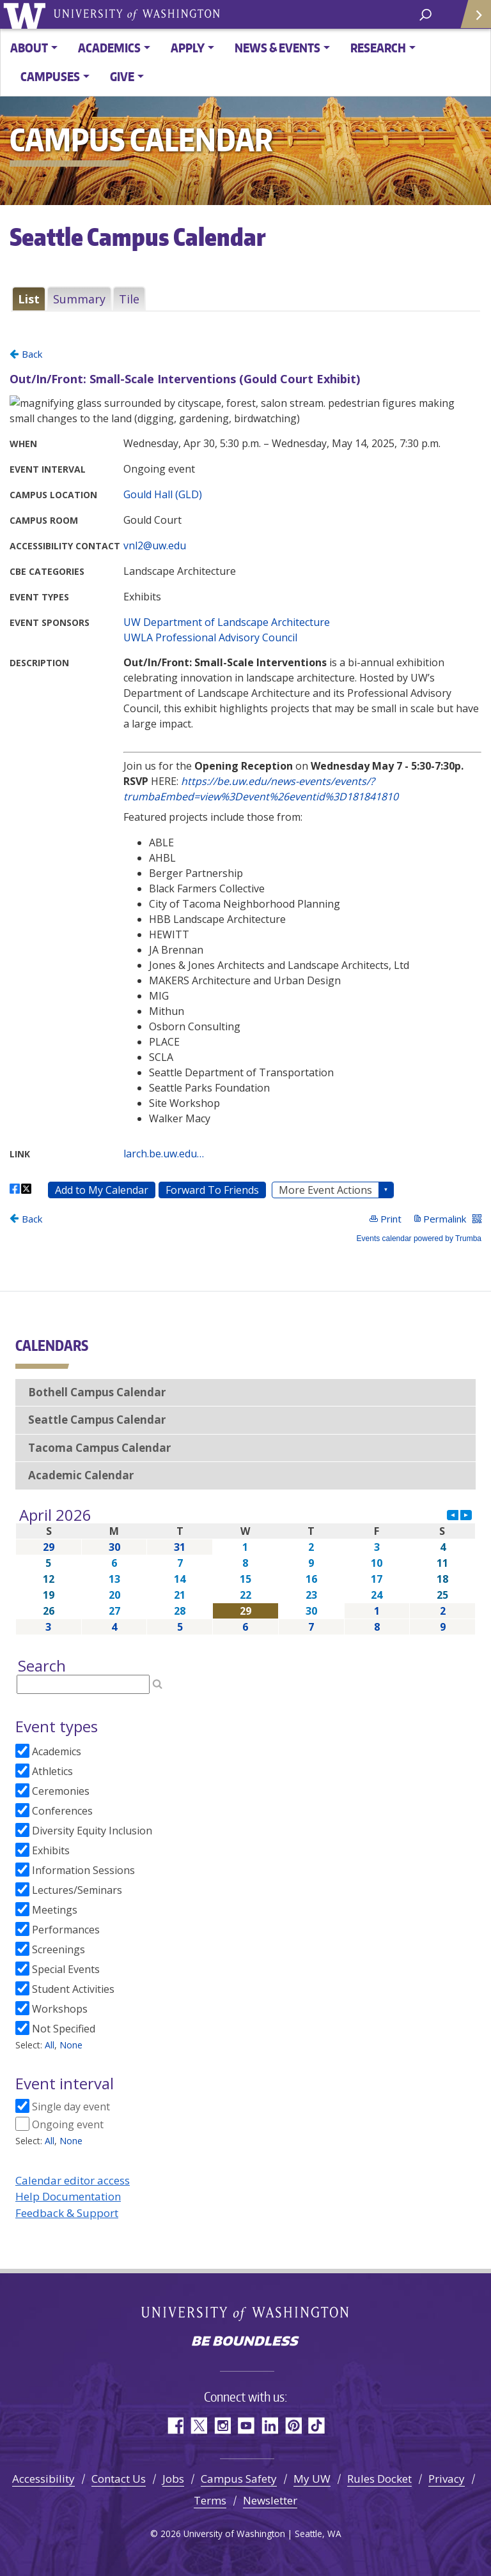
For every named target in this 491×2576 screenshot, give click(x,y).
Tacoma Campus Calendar (99, 1447)
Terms (210, 2500)
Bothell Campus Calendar (97, 1392)
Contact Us (118, 2478)
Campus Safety (239, 2478)
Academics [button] (109, 48)
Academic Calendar (81, 1475)
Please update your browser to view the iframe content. (245, 298)
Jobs (173, 2478)
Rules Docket (379, 2478)
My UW (312, 2478)
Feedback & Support (66, 2213)
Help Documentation (68, 2196)
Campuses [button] (50, 76)
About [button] (29, 48)
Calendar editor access (72, 2180)
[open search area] (425, 13)
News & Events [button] (277, 48)
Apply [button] (188, 48)
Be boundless (245, 2342)
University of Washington (26, 14)
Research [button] (378, 48)
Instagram (222, 2425)
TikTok (316, 2425)
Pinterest (293, 2425)
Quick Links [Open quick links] (471, 19)
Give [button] (122, 76)
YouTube (245, 2425)
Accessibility (43, 2478)
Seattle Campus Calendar (97, 1419)
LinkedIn (269, 2425)
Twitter (198, 2425)
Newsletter (270, 2500)
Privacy (446, 2478)
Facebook (174, 2425)
